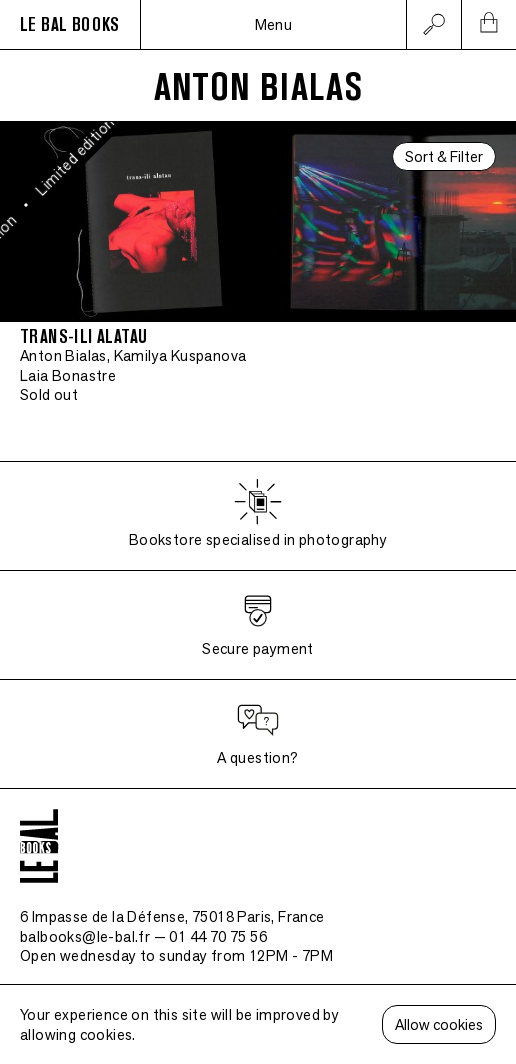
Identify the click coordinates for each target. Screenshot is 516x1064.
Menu (274, 24)
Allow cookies (439, 1024)
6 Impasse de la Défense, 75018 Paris (172, 916)
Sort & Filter (444, 156)
